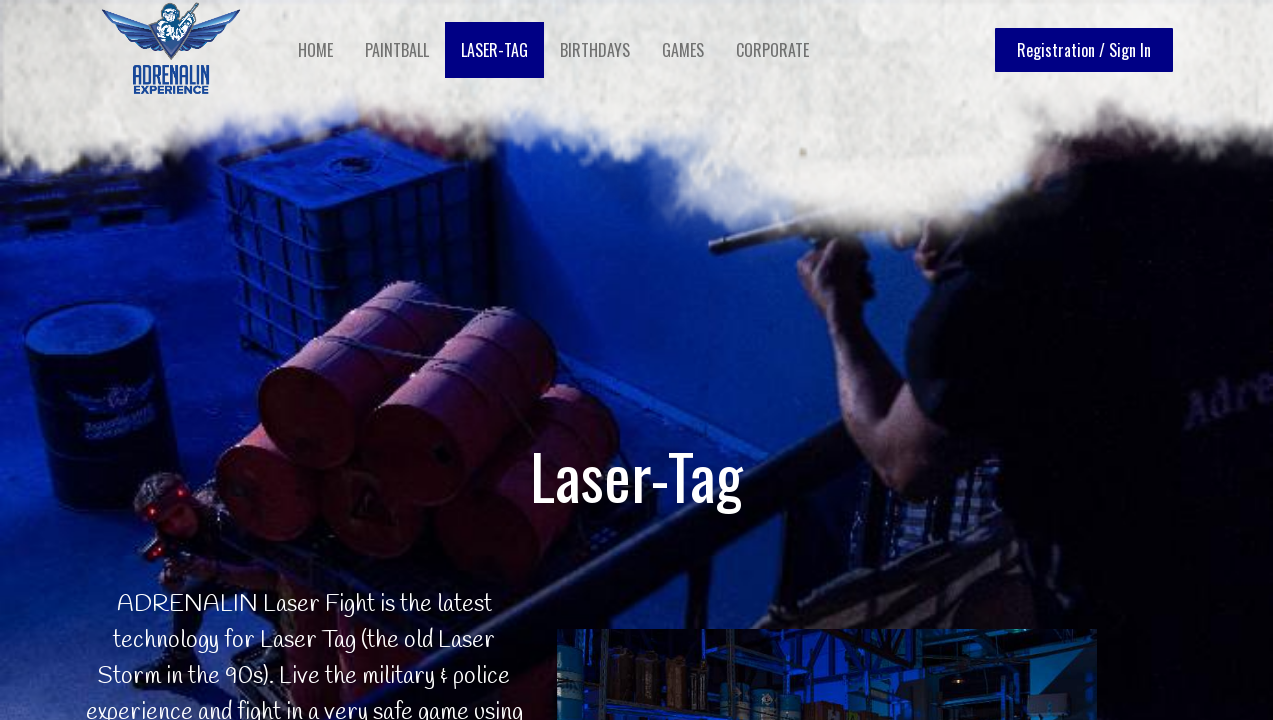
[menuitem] (320, 50)
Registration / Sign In (1079, 50)
